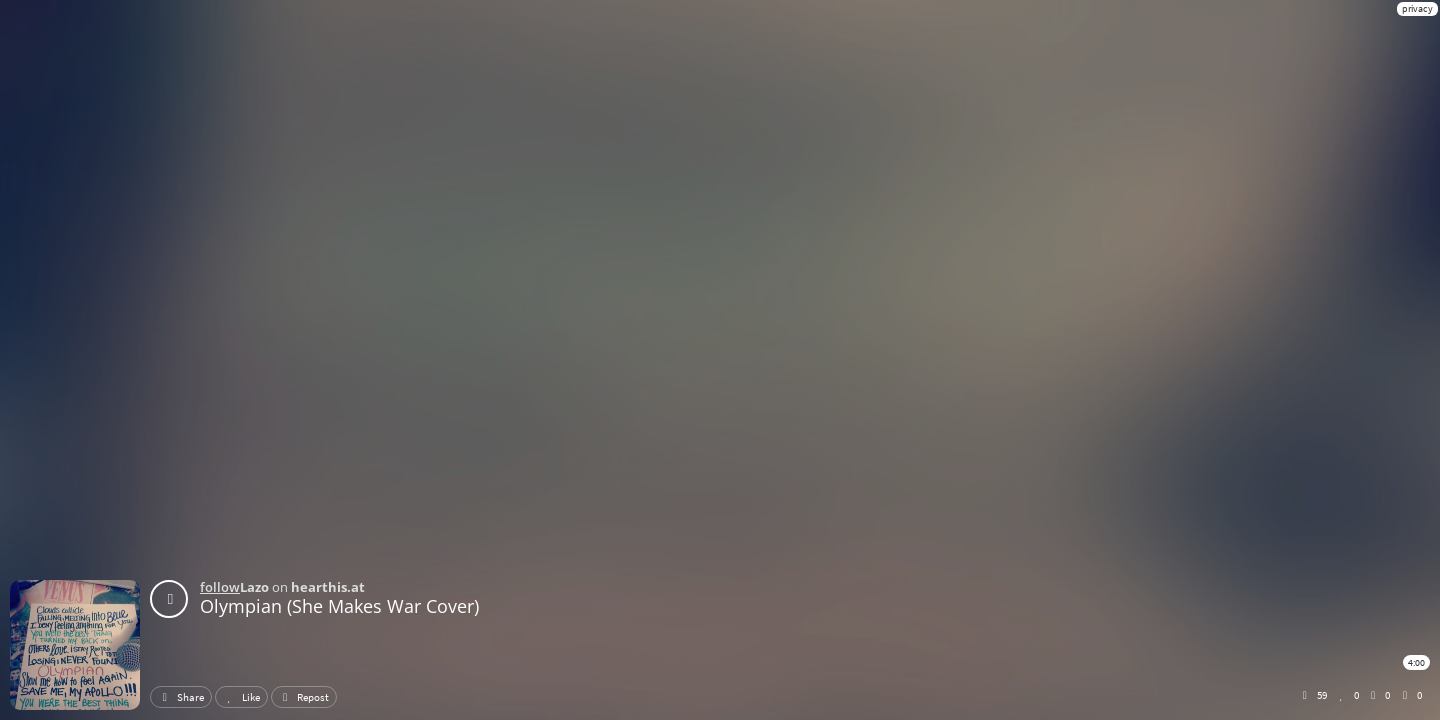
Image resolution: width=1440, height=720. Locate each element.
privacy (1417, 8)
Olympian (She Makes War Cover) (339, 606)
